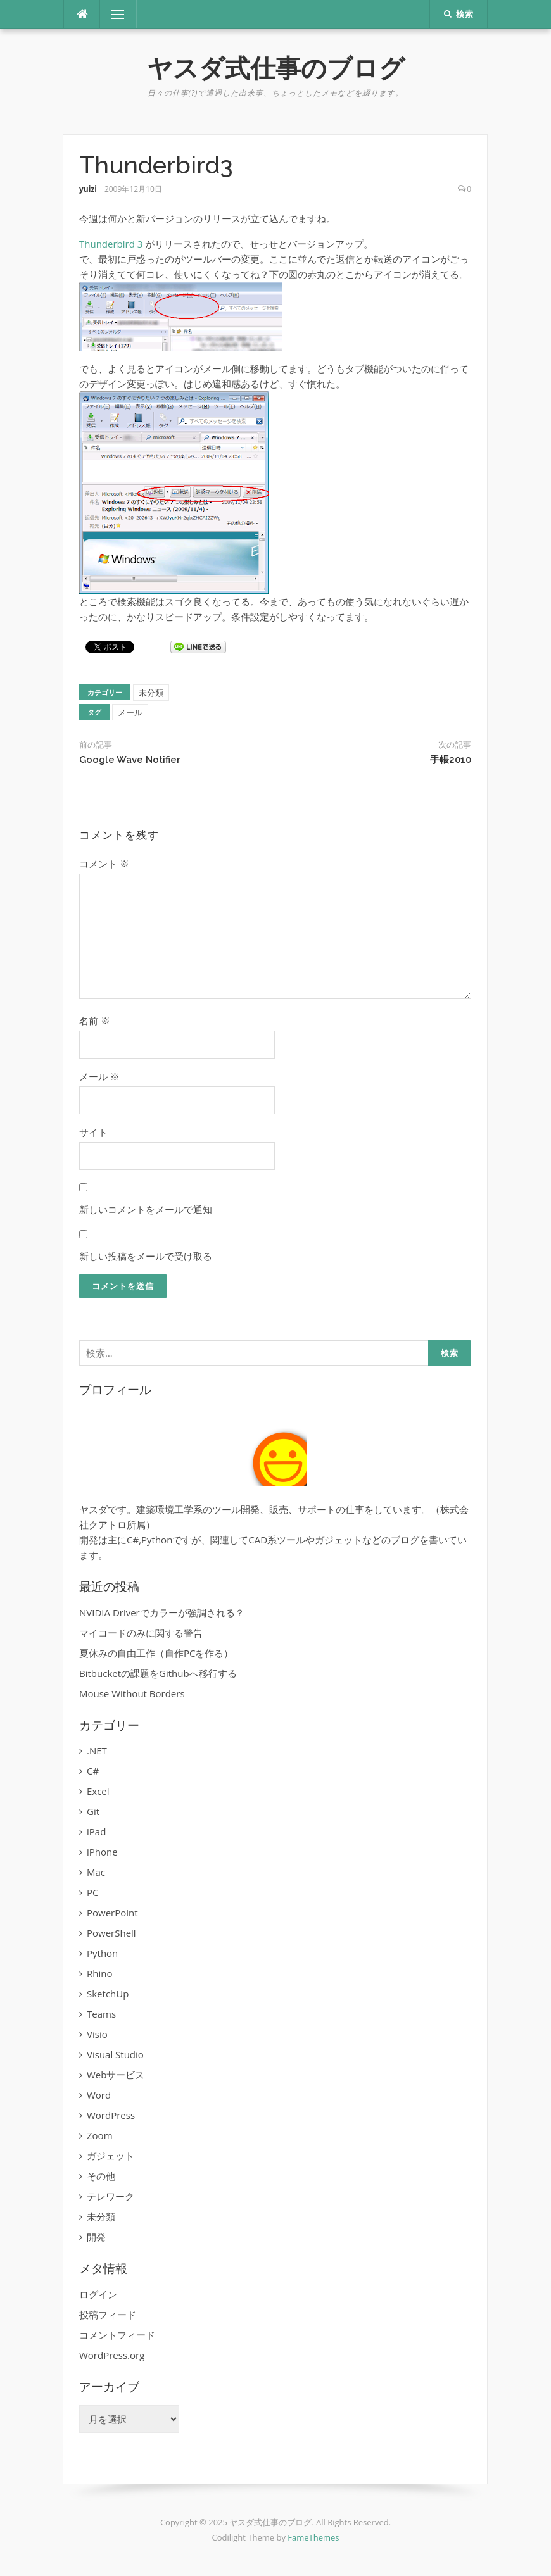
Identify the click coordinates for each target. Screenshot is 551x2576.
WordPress (111, 2115)
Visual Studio (115, 2054)
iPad (96, 1831)
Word (99, 2095)
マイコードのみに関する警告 (141, 1632)
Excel (98, 1791)
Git (93, 1811)
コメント (104, 863)
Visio (97, 2034)
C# (93, 1770)
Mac (96, 1872)
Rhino (99, 1973)
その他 (101, 2176)
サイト (93, 1132)
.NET (97, 1750)
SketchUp (108, 1993)
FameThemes (313, 2537)
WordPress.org (111, 2355)
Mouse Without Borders (132, 1693)
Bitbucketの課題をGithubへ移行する (158, 1673)
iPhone (102, 1851)
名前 (94, 1020)
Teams (101, 2013)
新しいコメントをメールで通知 (145, 1209)
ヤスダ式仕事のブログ (276, 68)
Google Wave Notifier (129, 759)
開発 (96, 2236)
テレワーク (110, 2196)
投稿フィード (107, 2314)
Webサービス (115, 2074)
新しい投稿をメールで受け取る (145, 1256)
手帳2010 (450, 759)
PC (92, 1892)
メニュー (118, 14)
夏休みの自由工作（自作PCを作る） (156, 1653)
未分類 (151, 692)
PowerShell (111, 1932)
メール (130, 712)
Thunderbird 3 (110, 243)
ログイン (98, 2294)
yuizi (88, 189)
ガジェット (110, 2155)
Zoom (100, 2135)
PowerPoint (112, 1912)
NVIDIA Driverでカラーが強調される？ (161, 1612)
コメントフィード (117, 2334)
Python (102, 1953)
